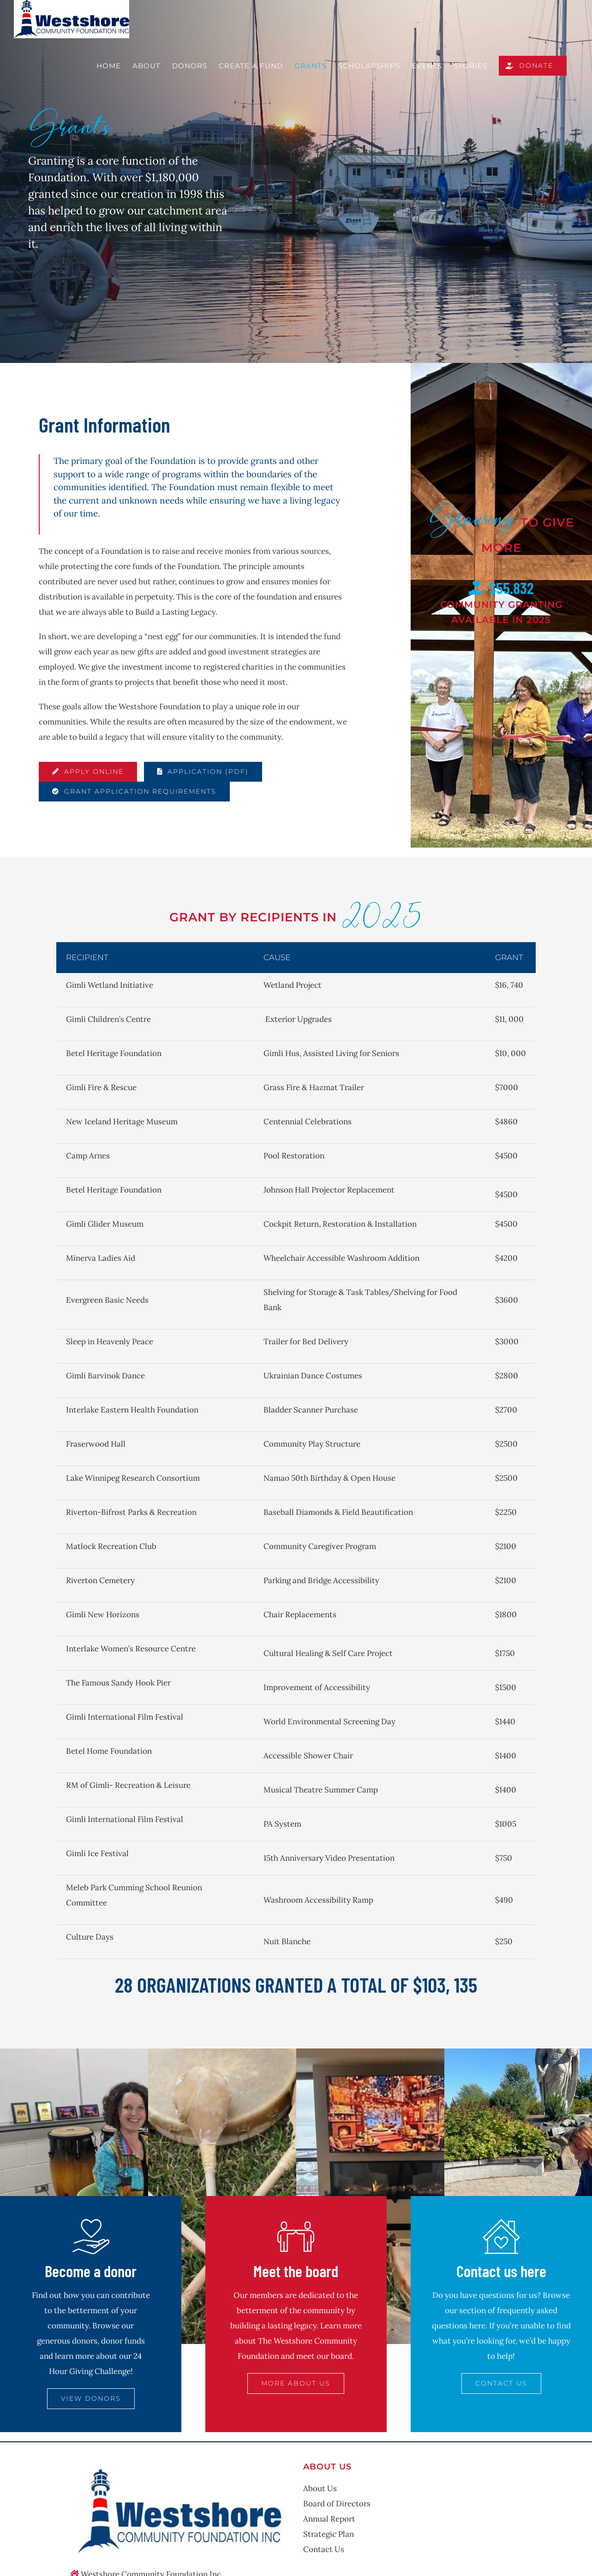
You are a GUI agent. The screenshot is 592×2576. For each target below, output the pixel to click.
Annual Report (329, 2519)
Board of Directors (337, 2504)
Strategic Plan (328, 2534)
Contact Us (323, 2549)
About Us (320, 2488)
